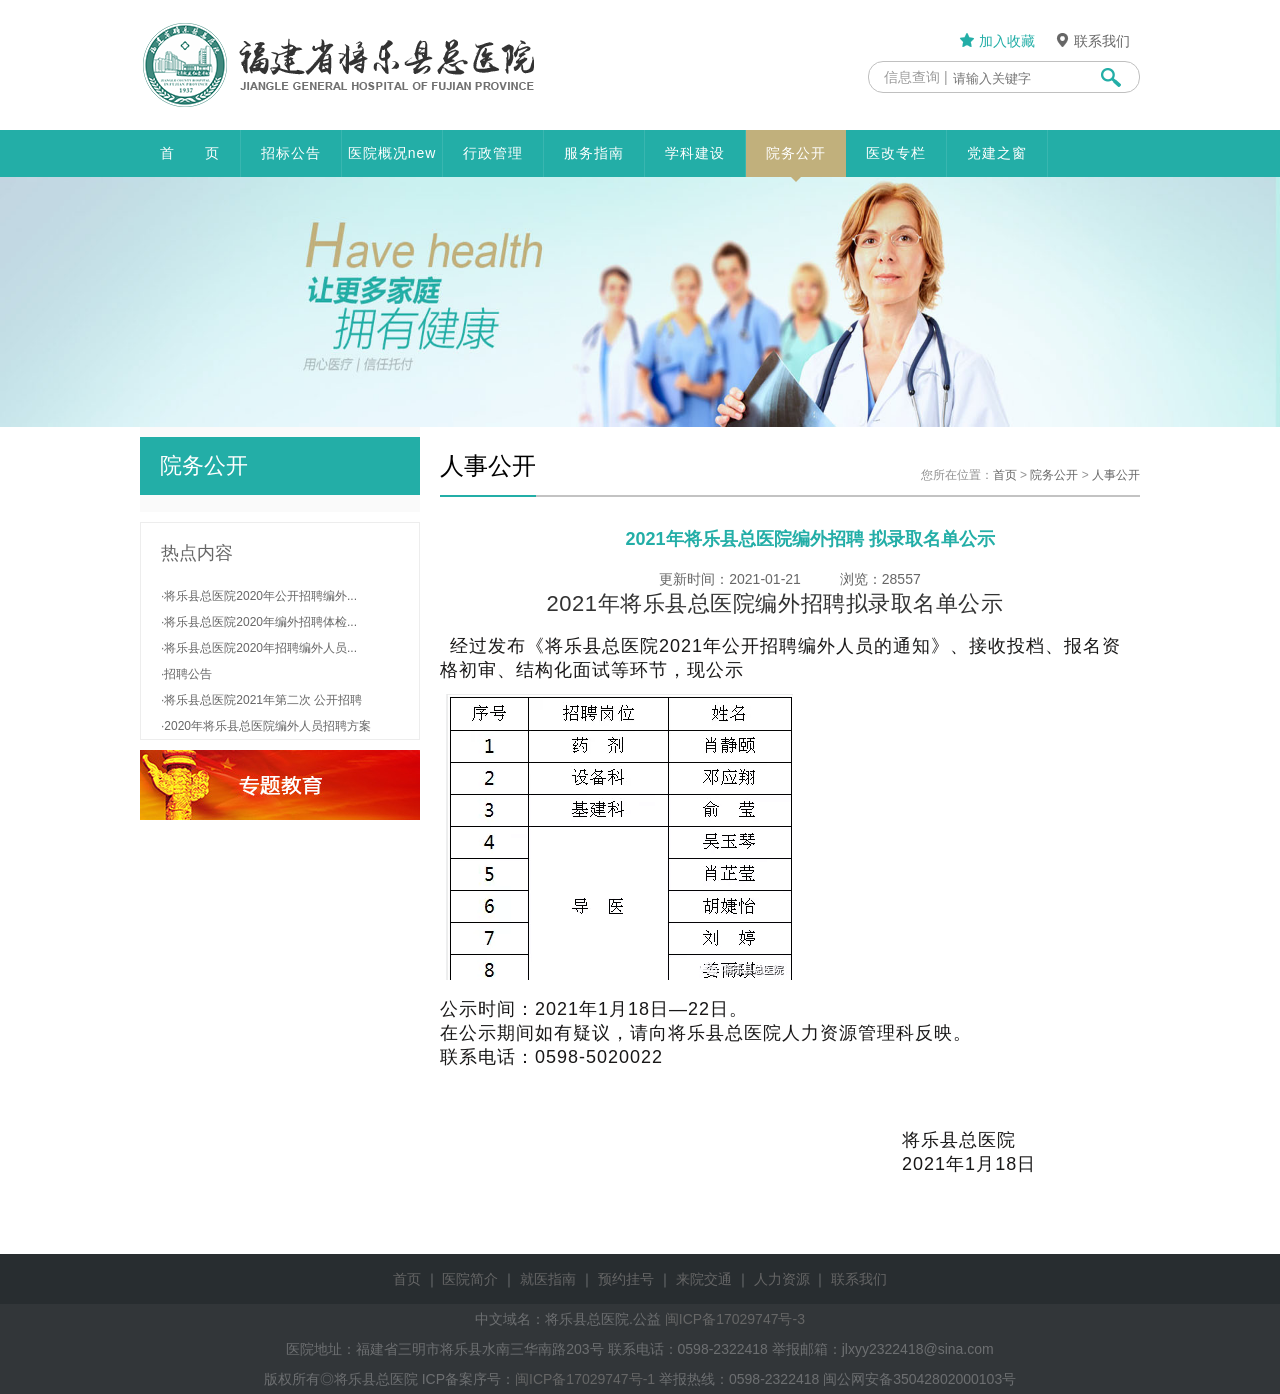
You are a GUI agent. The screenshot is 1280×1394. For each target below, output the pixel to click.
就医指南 (548, 1279)
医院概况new (392, 153)
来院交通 (704, 1279)
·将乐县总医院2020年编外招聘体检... (259, 622)
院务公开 (796, 161)
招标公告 (291, 153)
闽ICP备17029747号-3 (735, 1319)
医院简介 (470, 1279)
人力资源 (782, 1279)
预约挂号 (626, 1279)
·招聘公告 (186, 674)
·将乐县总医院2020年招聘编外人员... (259, 648)
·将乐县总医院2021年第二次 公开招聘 (261, 700)
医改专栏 (896, 153)
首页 (1005, 475)
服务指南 (594, 153)
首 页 (190, 153)
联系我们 (1092, 41)
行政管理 (493, 153)
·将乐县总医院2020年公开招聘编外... (259, 596)
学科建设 (695, 153)
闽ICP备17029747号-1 (585, 1379)
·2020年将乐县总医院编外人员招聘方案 (266, 726)
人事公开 (1116, 475)
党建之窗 (997, 153)
